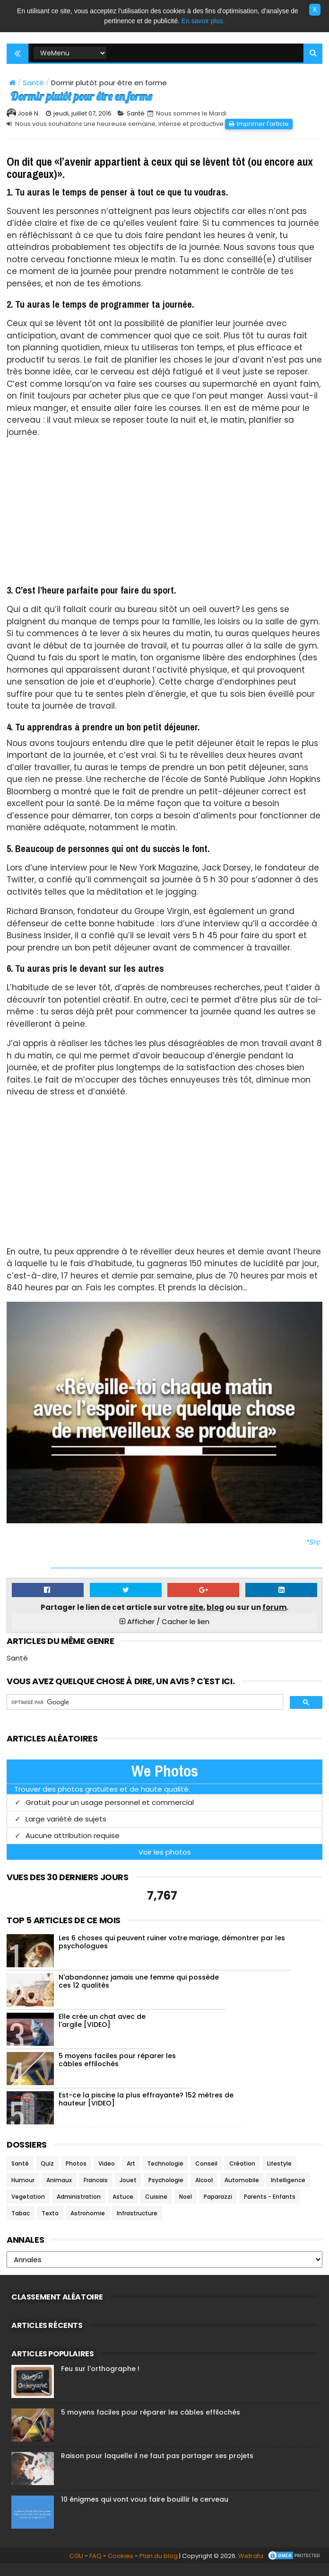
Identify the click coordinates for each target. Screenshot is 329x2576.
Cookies (105, 2568)
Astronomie (87, 2224)
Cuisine (156, 2207)
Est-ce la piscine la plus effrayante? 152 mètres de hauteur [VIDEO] (146, 2110)
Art (131, 2174)
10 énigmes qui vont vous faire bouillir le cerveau (144, 2510)
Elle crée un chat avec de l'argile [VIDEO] (102, 2031)
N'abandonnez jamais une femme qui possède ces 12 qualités (139, 1992)
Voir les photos (165, 1863)
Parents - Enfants (269, 2207)
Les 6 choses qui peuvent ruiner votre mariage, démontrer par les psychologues (172, 1953)
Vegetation (28, 2207)
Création (242, 2174)
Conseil (206, 2174)
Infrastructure (137, 2224)
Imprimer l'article (263, 134)
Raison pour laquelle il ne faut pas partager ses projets (157, 2466)
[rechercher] (144, 1713)
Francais (96, 2191)
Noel (185, 2207)
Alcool (204, 2191)
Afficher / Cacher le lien (164, 1632)
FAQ (80, 2568)
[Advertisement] (164, 523)
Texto (50, 2224)
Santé (33, 84)
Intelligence (288, 2191)
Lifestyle (279, 2174)
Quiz (47, 2174)
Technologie (165, 2174)
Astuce (123, 2207)
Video (106, 2174)
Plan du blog (143, 2568)
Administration (79, 2207)
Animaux (59, 2191)
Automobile (242, 2191)
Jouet (128, 2191)
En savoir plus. (203, 21)
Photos (76, 2174)
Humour (23, 2191)
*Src (312, 1553)
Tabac (20, 2224)
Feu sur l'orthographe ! (100, 2379)
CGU (61, 2568)
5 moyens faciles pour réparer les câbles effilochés (117, 2070)
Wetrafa (235, 2568)
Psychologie (165, 2191)
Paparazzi (218, 2207)
